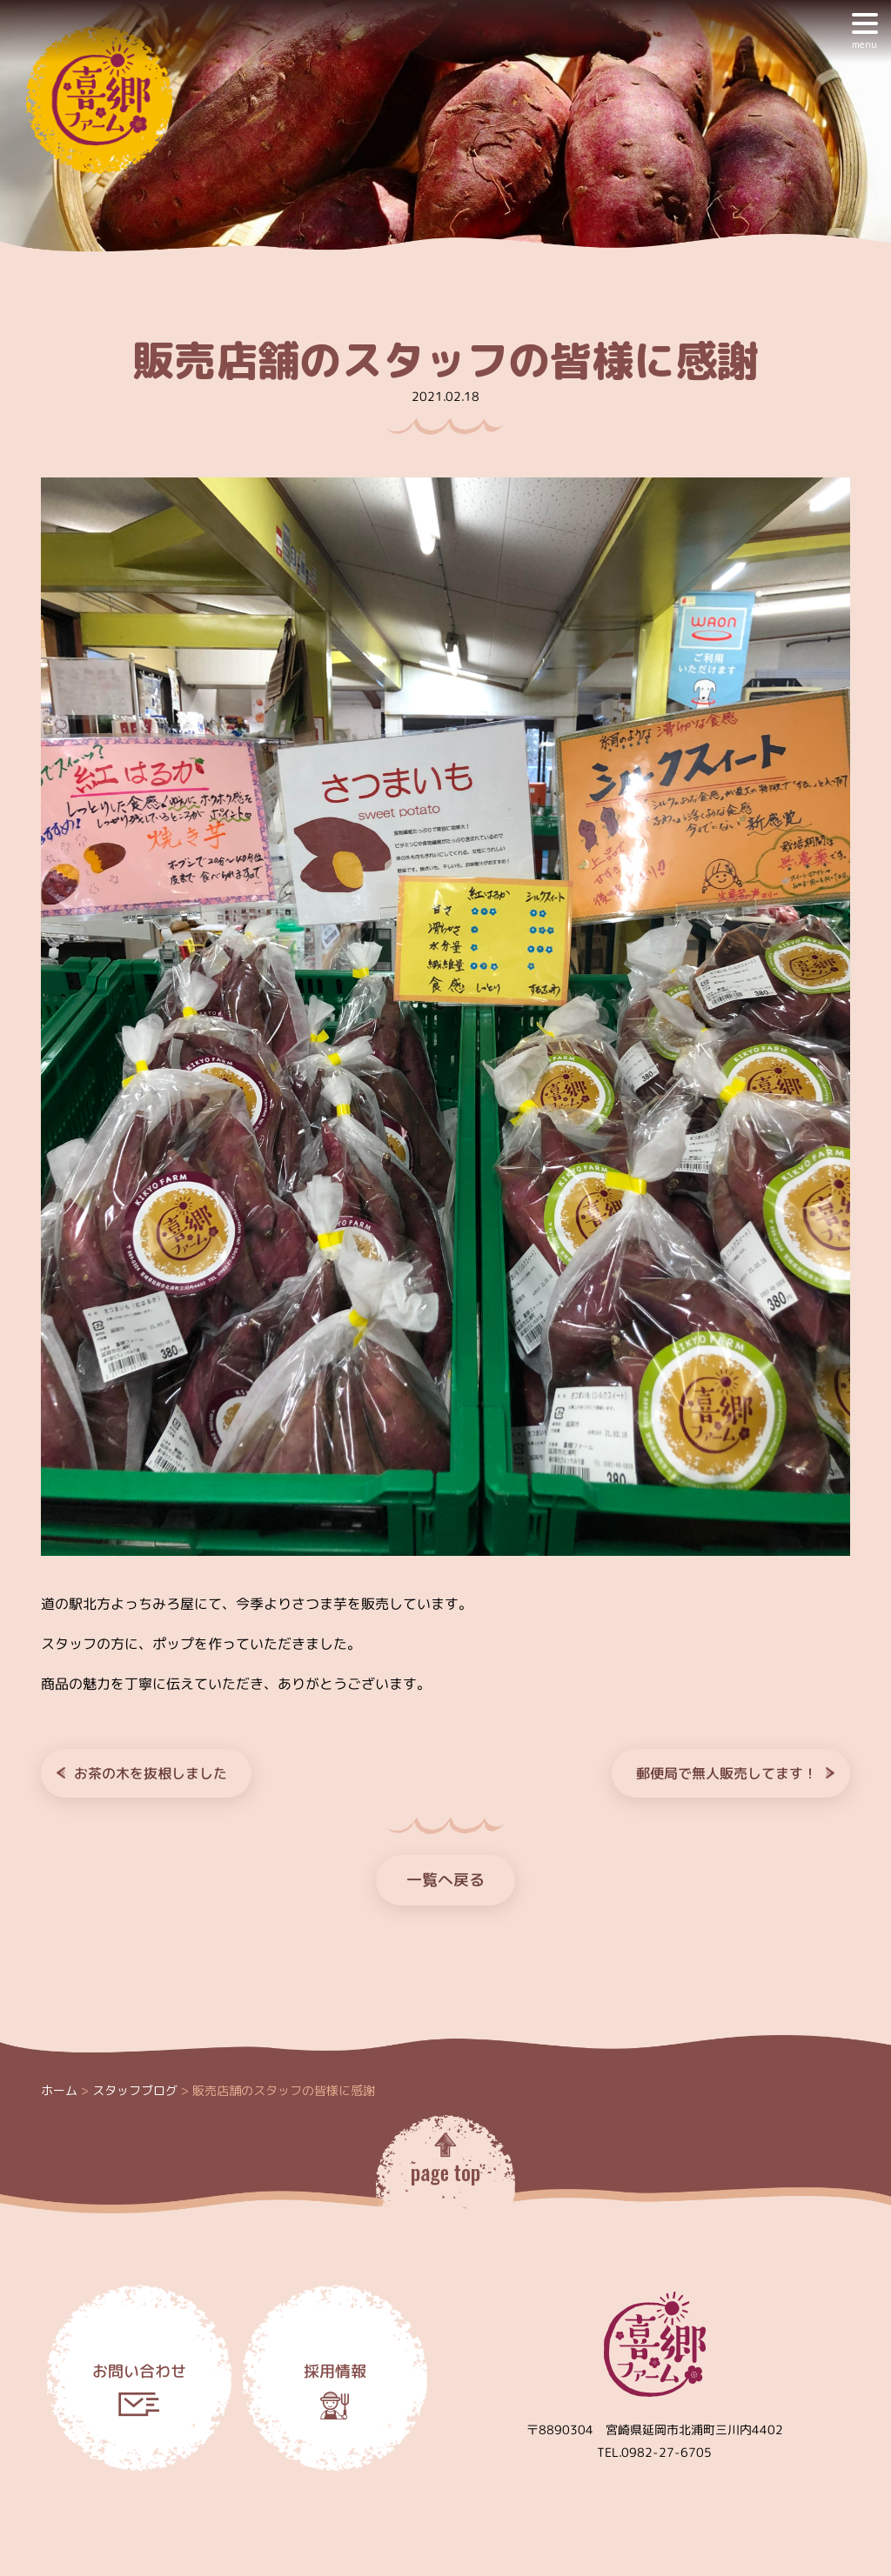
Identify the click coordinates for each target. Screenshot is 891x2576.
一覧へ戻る (445, 1880)
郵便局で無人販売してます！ (726, 1773)
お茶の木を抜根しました (150, 1773)
